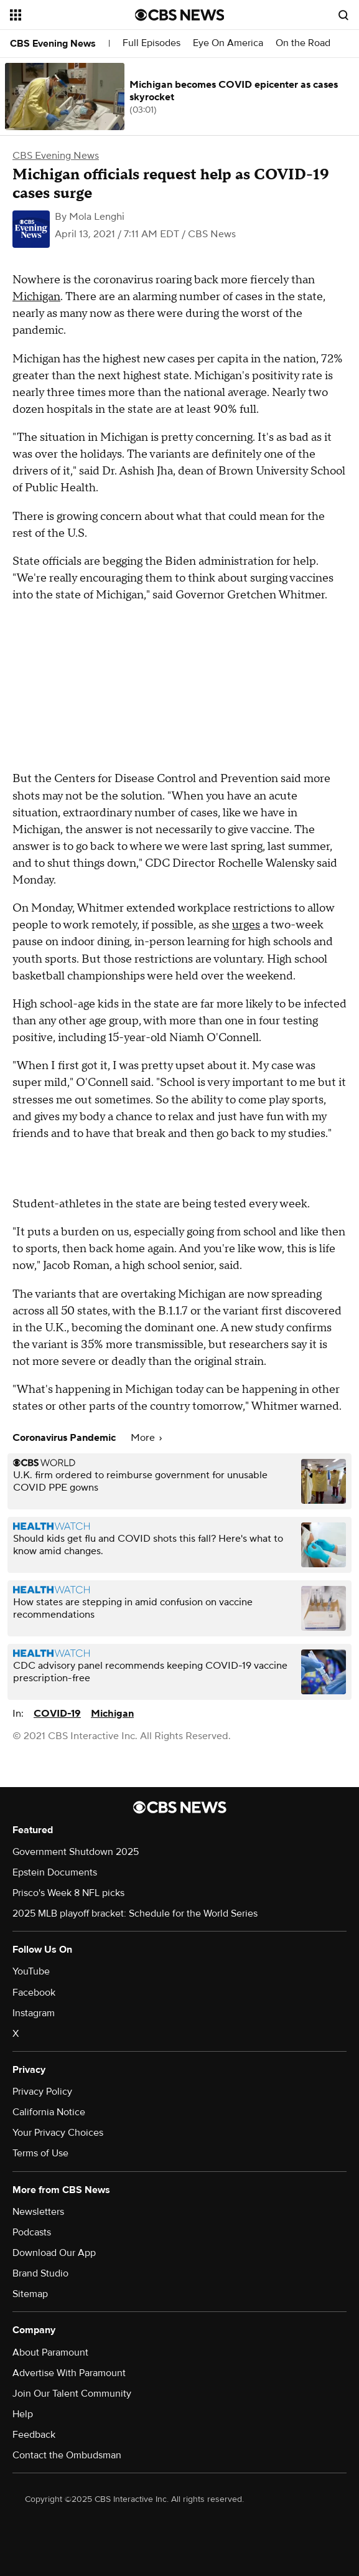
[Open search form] (343, 15)
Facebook (33, 1993)
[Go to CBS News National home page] (180, 15)
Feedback (33, 2435)
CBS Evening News (53, 43)
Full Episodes (151, 43)
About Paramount (50, 2352)
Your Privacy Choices (57, 2133)
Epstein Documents (54, 1872)
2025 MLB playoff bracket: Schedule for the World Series (135, 1913)
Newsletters (38, 2212)
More (146, 1438)
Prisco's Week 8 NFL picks (68, 1893)
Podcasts (31, 2232)
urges (246, 925)
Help (22, 2414)
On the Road (303, 43)
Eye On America (228, 43)
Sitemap (30, 2294)
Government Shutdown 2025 (75, 1852)
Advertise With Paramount (69, 2373)
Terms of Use (40, 2153)
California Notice (48, 2112)
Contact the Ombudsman (66, 2455)
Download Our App (54, 2253)
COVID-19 (57, 1713)
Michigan (36, 297)
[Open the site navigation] (66, 15)
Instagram (33, 2013)
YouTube (31, 1971)
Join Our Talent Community (71, 2394)
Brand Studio (40, 2273)
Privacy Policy (42, 2092)
